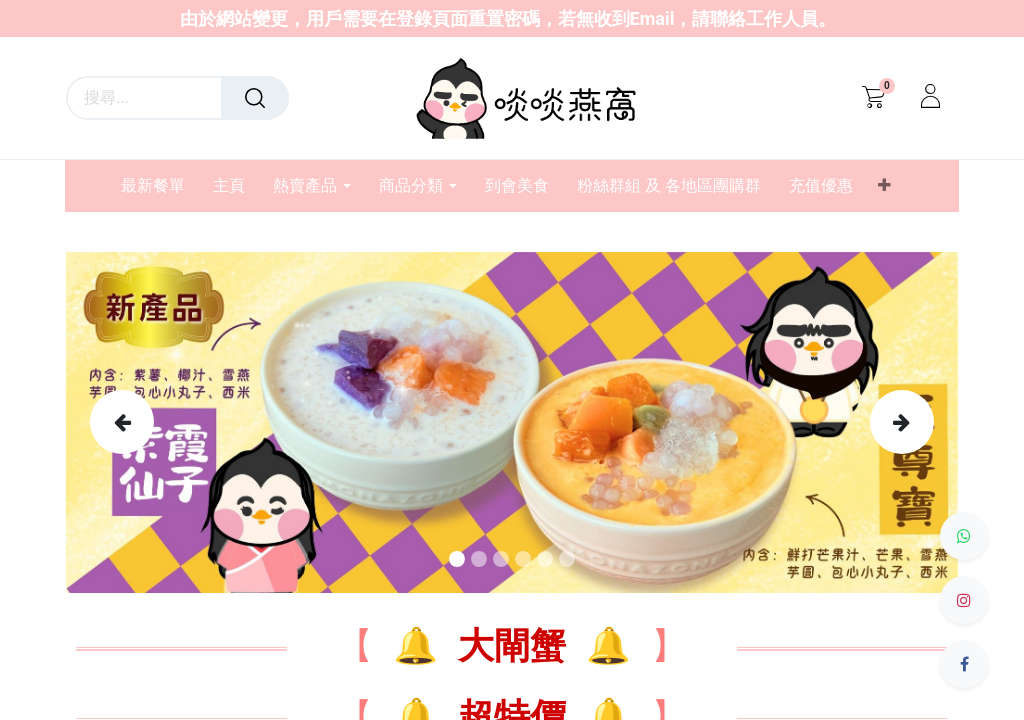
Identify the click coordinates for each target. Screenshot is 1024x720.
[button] (884, 186)
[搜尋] (255, 98)
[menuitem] (160, 185)
